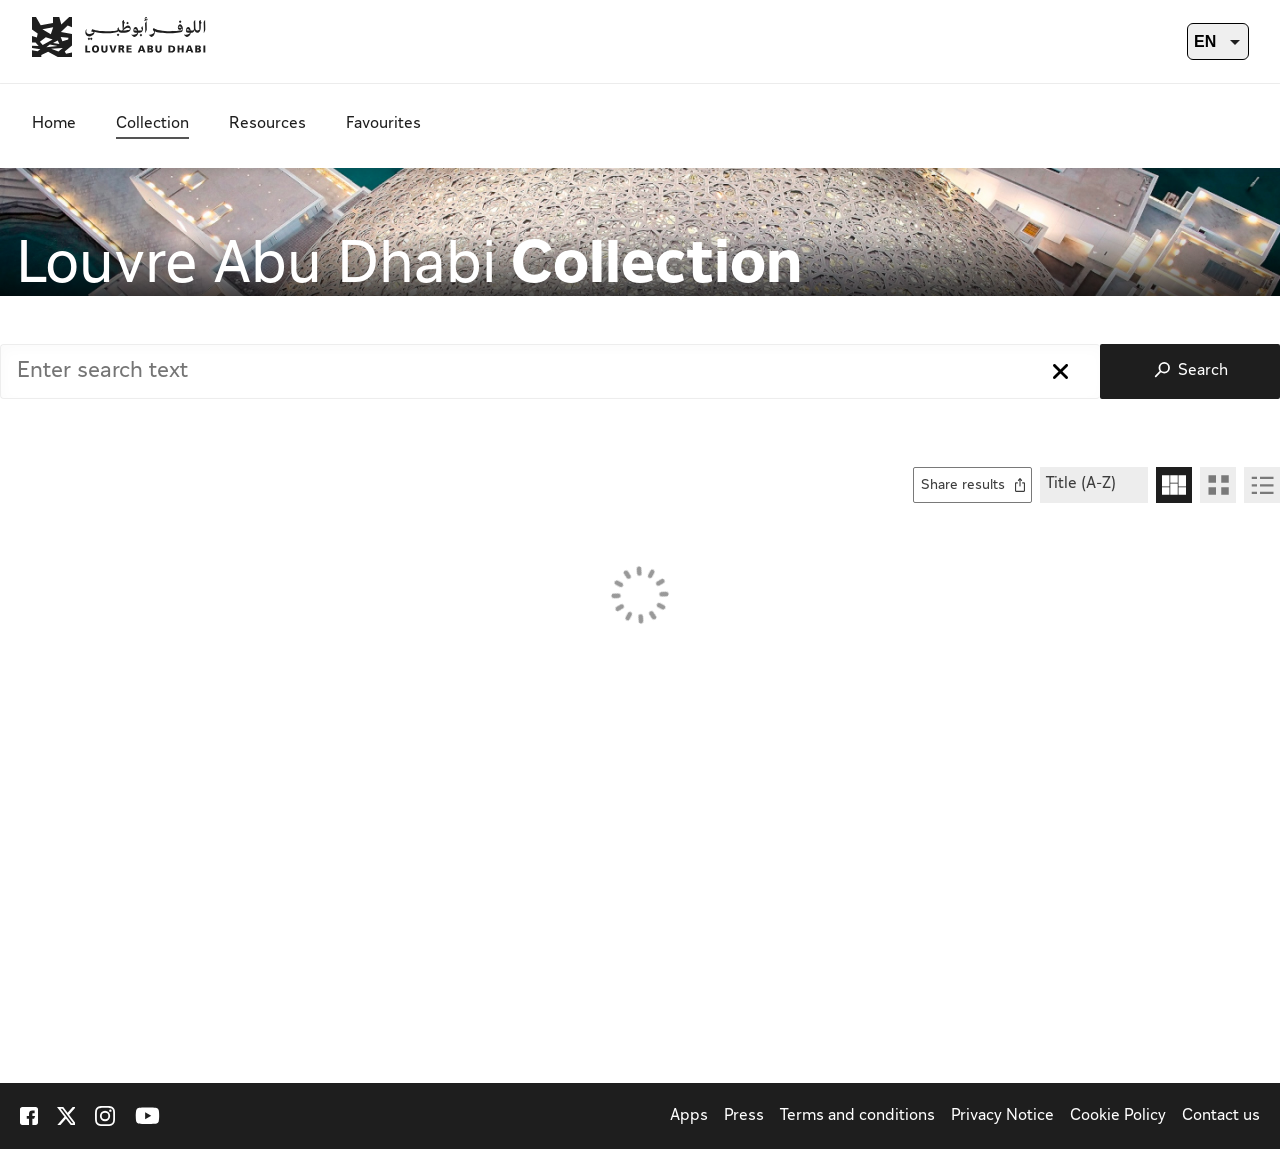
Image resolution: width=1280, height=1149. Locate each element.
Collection (152, 124)
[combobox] (550, 371)
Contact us (1221, 1116)
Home (54, 124)
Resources (267, 124)
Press (744, 1116)
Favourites (383, 124)
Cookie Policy (1118, 1116)
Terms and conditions (857, 1116)
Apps (689, 1116)
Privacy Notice (1002, 1116)
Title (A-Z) (1081, 484)
